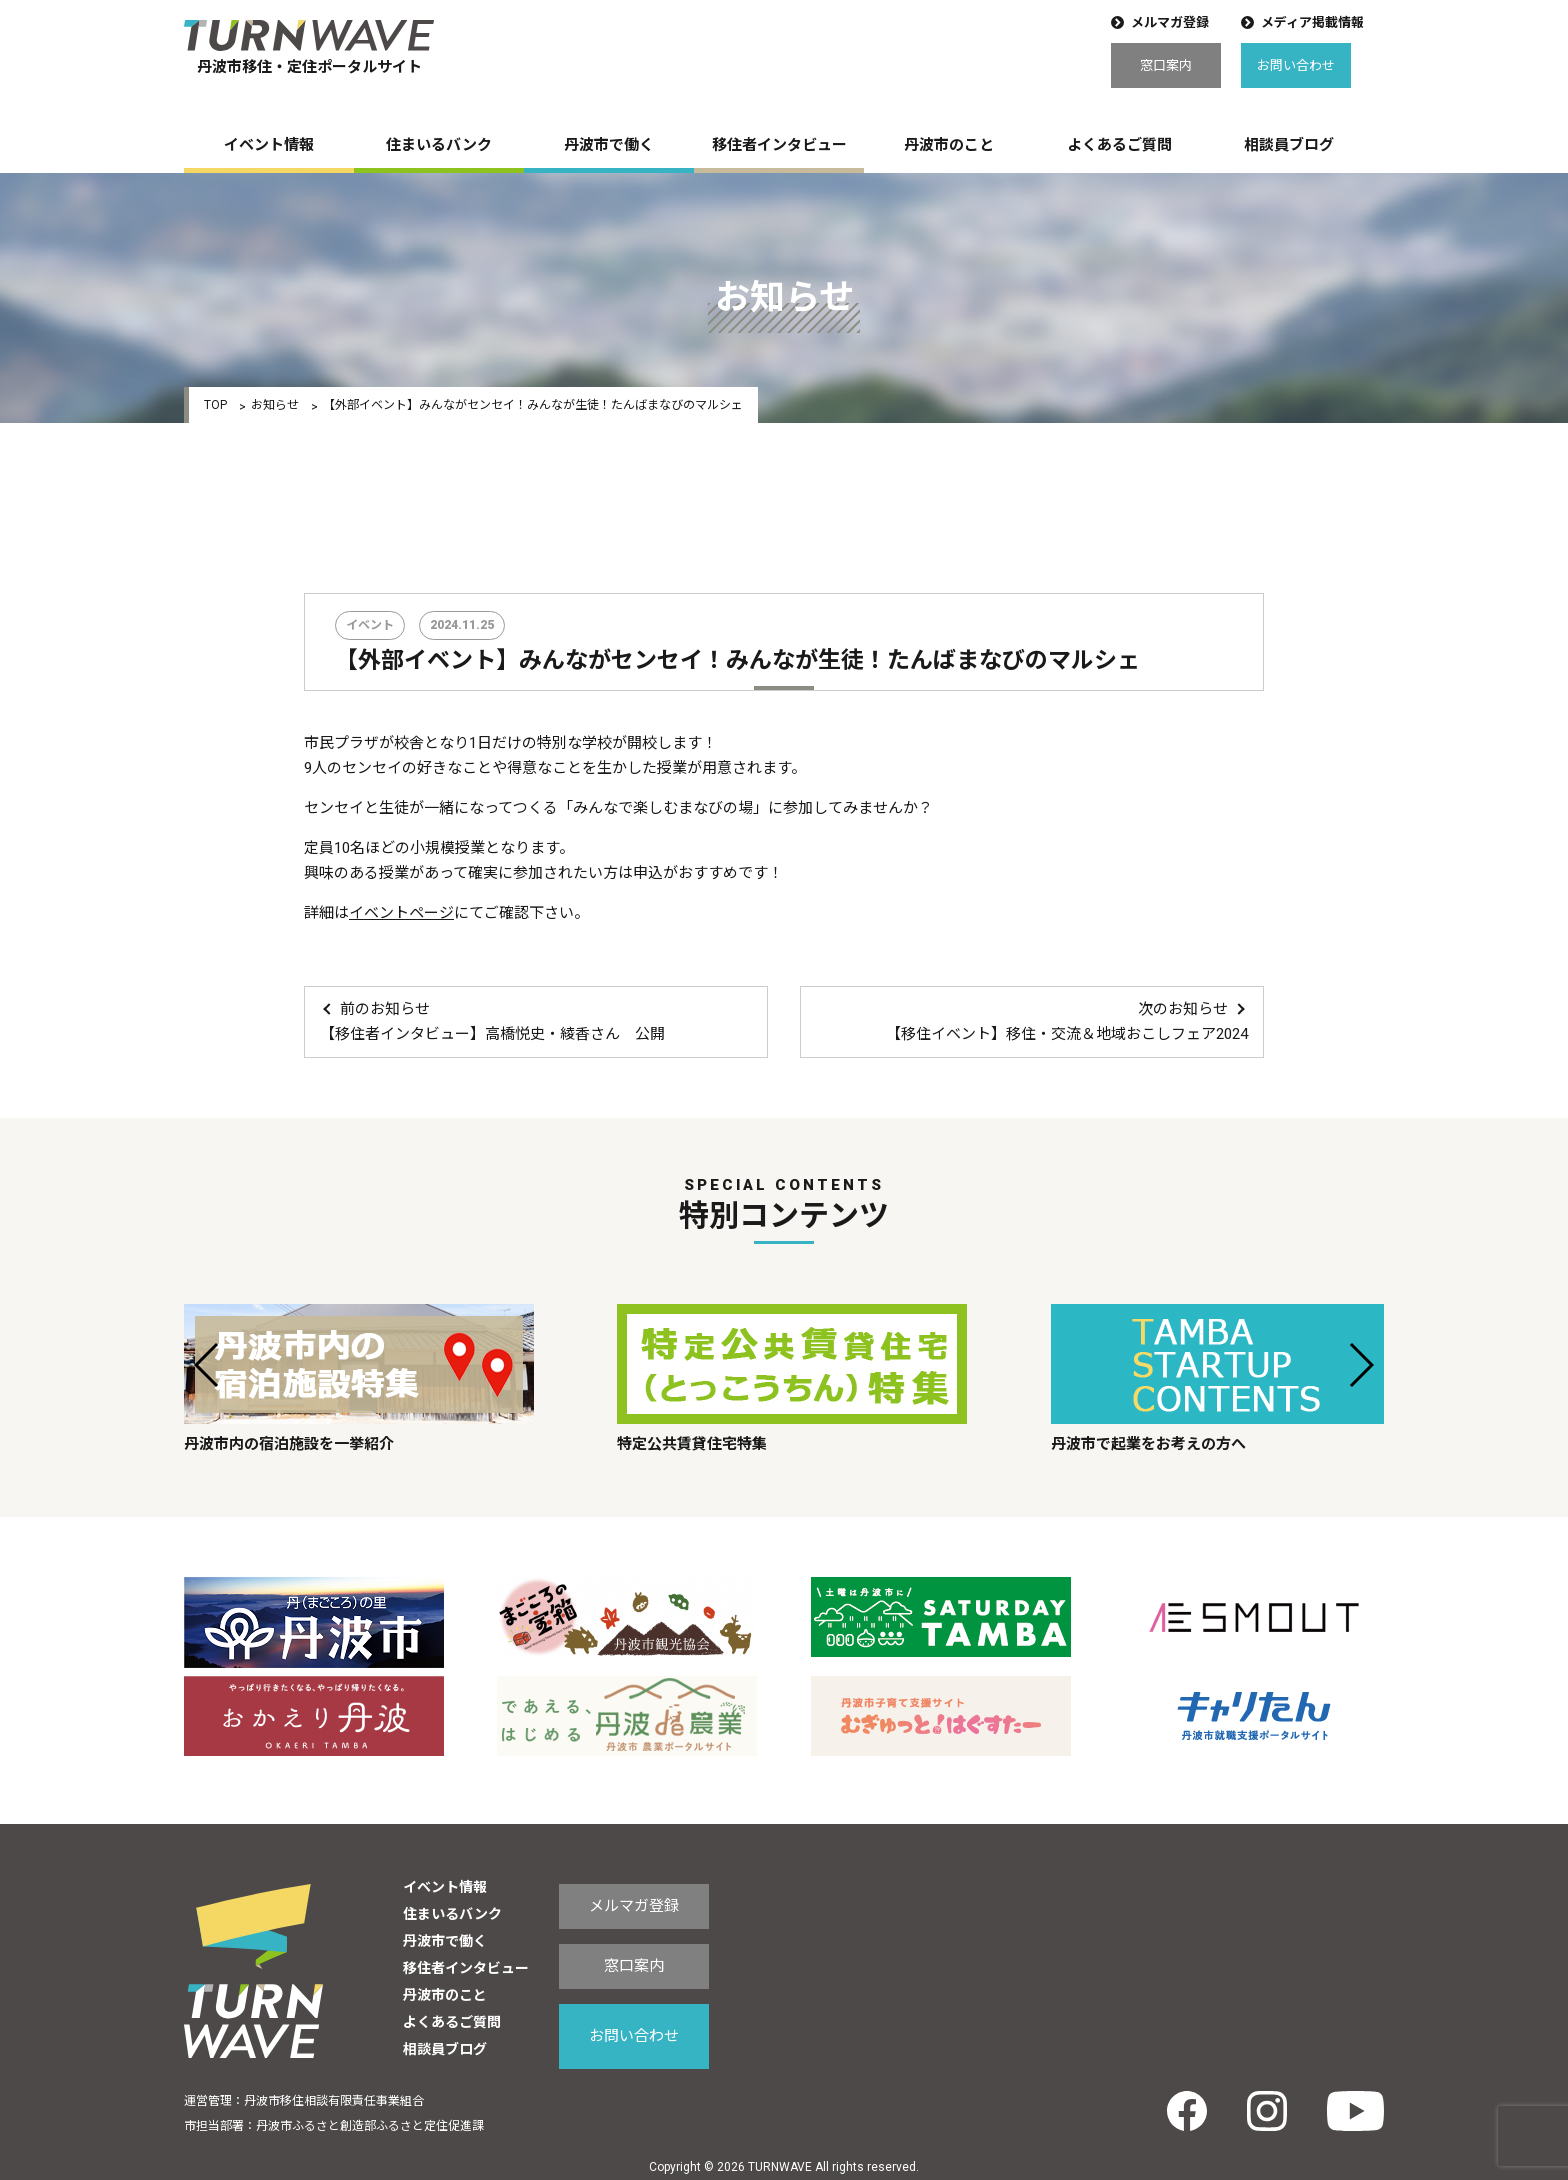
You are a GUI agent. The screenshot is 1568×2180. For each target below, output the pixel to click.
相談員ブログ (1289, 145)
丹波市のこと (949, 145)
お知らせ (275, 405)
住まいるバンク (439, 145)
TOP (215, 405)
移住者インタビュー (779, 145)
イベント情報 (269, 145)
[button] (207, 1365)
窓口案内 (1166, 65)
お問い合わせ (1296, 65)
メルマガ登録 (1170, 22)
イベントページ (401, 913)
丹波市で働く (609, 145)
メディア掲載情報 (1312, 22)
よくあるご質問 (1119, 145)
